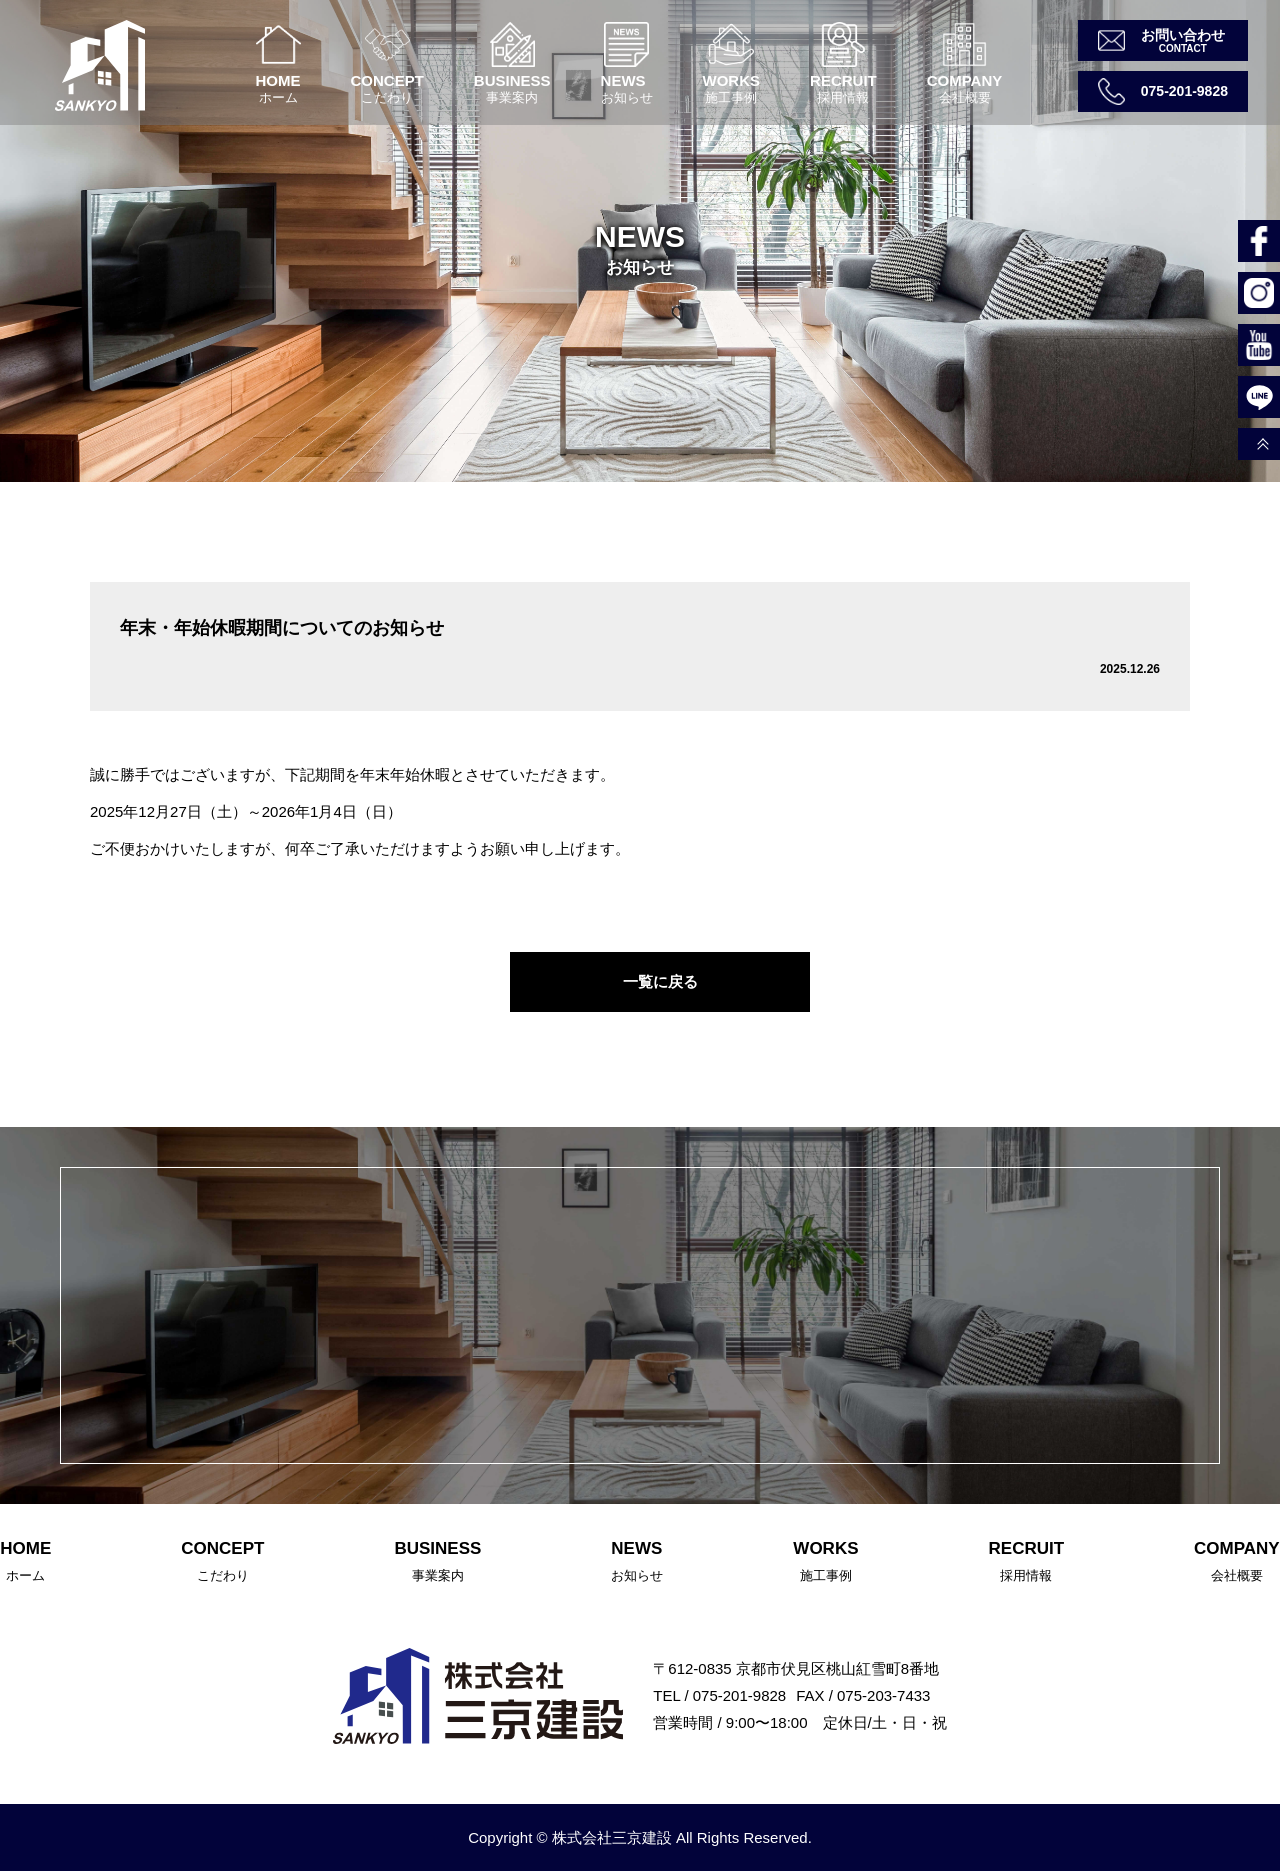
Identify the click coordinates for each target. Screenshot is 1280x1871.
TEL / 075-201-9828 (719, 1695)
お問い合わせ (1183, 35)
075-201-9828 (1184, 91)
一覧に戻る (660, 981)
